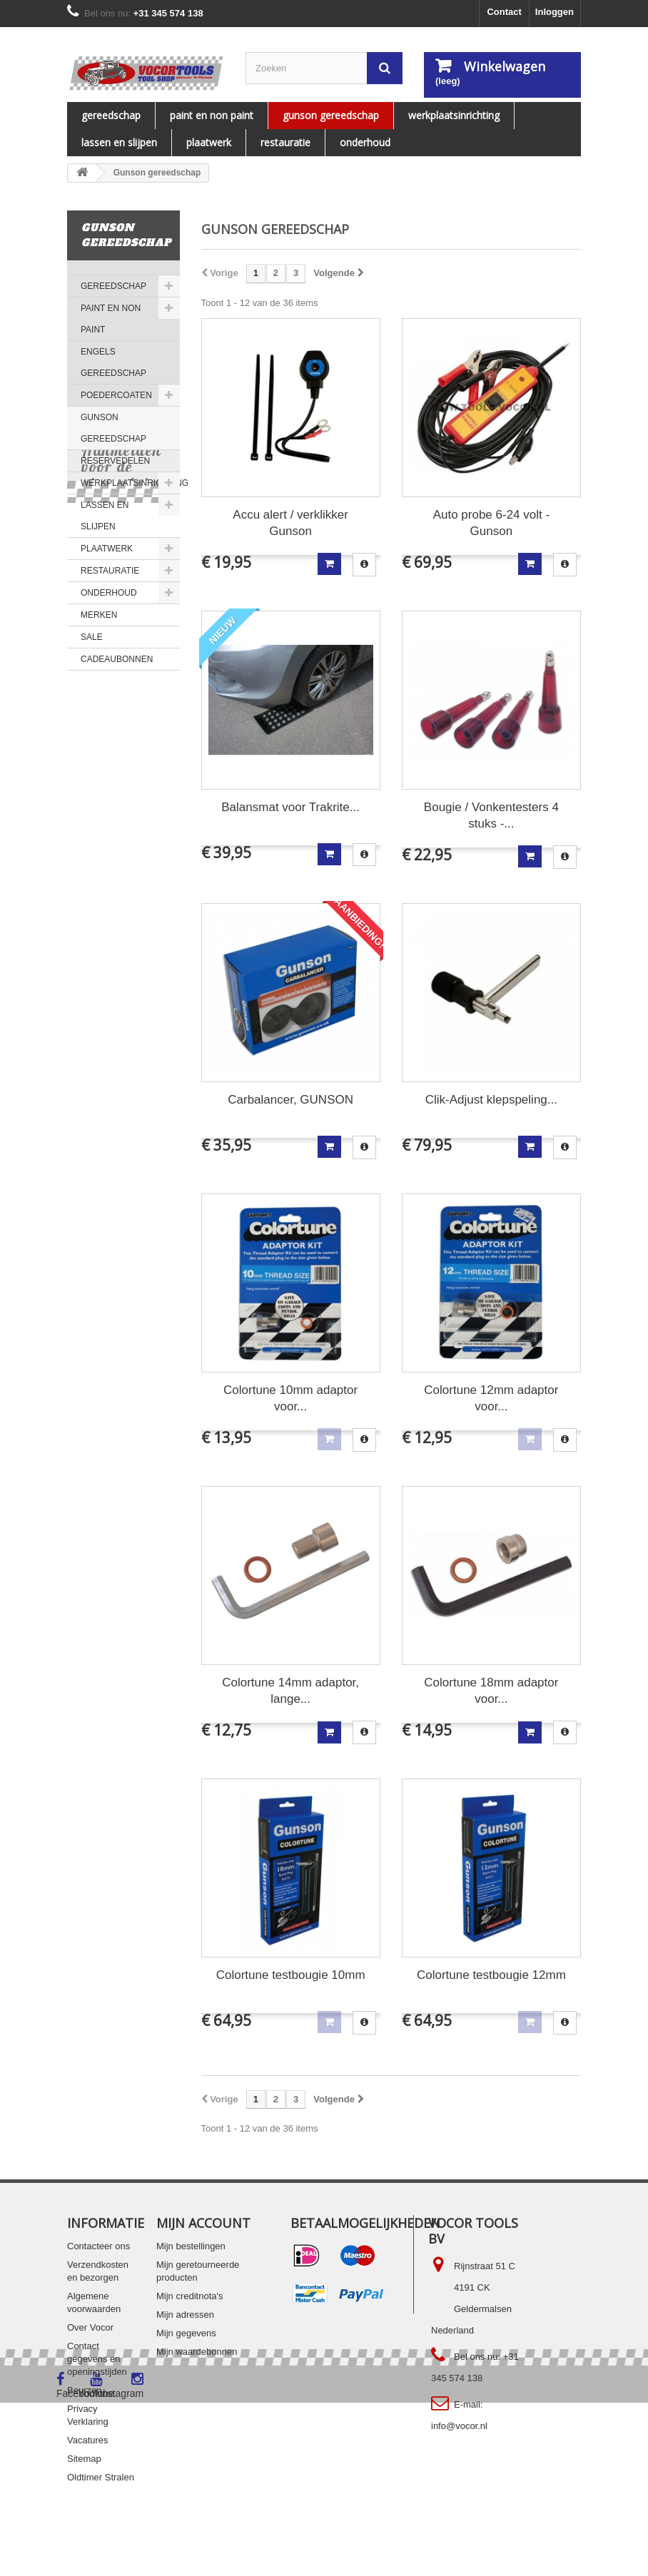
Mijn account (203, 2222)
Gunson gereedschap (331, 115)
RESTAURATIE (285, 142)
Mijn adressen (185, 2314)
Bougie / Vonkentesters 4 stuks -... (491, 815)
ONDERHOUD (365, 142)
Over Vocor (90, 2327)
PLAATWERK (208, 142)
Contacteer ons (98, 2246)
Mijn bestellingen (191, 2246)
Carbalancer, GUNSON (290, 1099)
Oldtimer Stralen (100, 2477)
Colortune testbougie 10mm (290, 1975)
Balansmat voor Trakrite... (290, 807)
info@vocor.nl (459, 2425)
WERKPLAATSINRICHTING (454, 115)
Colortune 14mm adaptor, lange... (290, 1691)
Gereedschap (111, 115)
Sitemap (84, 2458)
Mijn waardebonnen (196, 2351)
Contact (504, 11)
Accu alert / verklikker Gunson (290, 523)
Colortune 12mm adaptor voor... (491, 1398)
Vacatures (87, 2440)
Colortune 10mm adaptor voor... (290, 1398)
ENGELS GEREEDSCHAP (113, 362)
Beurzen (84, 2390)
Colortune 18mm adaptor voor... (491, 1691)
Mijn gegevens (186, 2333)
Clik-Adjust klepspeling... (491, 1099)
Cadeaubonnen (117, 659)
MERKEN (99, 615)
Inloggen (554, 11)
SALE (92, 637)
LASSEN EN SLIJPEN (119, 142)
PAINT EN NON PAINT (211, 115)
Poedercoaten (116, 395)
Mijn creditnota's (189, 2296)
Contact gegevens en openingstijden (97, 2359)
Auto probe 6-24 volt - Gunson (491, 523)
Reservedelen (115, 461)
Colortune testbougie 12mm (491, 1975)
